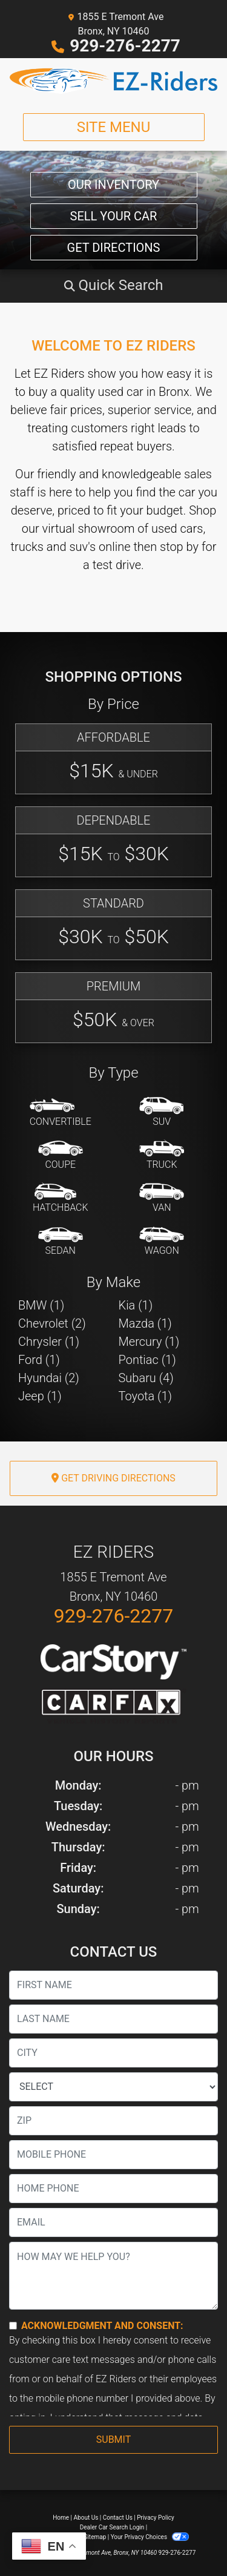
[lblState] (113, 2086)
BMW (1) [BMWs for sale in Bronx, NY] (41, 1305)
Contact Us (118, 2517)
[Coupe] (60, 1155)
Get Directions (113, 247)
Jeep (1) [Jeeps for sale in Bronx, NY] (40, 1396)
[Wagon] (161, 1241)
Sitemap (95, 2537)
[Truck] (161, 1155)
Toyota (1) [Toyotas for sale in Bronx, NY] (146, 1396)
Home (61, 2517)
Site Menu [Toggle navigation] (114, 127)
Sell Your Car (113, 216)
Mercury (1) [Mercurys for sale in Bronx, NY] (149, 1341)
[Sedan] (60, 1241)
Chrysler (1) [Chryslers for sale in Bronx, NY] (48, 1341)
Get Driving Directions (113, 1478)
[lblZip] (113, 2120)
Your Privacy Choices (150, 2537)
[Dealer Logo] (113, 81)
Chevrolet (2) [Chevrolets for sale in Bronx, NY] (52, 1323)
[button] (113, 285)
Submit (113, 2439)
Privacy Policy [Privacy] (155, 2517)
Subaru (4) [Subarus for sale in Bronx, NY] (146, 1378)
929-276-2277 (125, 46)
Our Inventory (113, 184)
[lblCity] (113, 2052)
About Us (86, 2517)
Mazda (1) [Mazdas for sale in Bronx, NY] (145, 1323)
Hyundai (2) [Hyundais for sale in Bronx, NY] (48, 1378)
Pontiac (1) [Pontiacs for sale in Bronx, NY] (147, 1359)
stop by (179, 546)
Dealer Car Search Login (112, 2527)
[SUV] (161, 1112)
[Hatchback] (60, 1198)
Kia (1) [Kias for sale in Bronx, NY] (136, 1305)
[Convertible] (60, 1112)
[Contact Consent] (13, 2326)
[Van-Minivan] (161, 1198)
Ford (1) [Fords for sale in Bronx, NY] (39, 1359)
